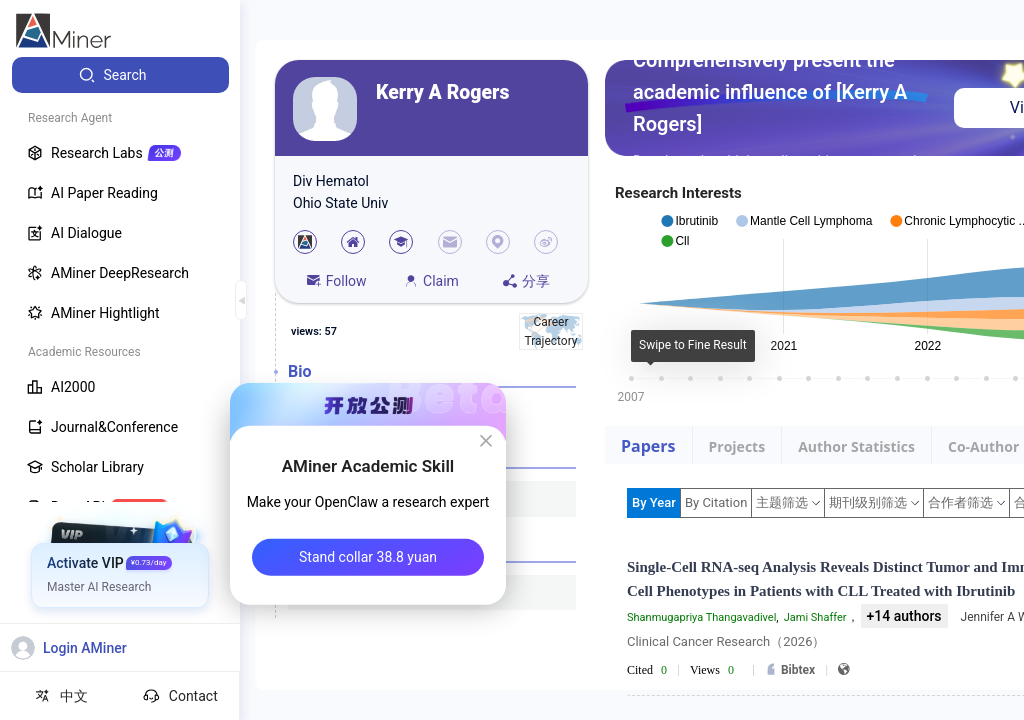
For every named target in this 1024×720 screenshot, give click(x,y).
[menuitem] (120, 75)
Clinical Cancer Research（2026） (726, 641)
